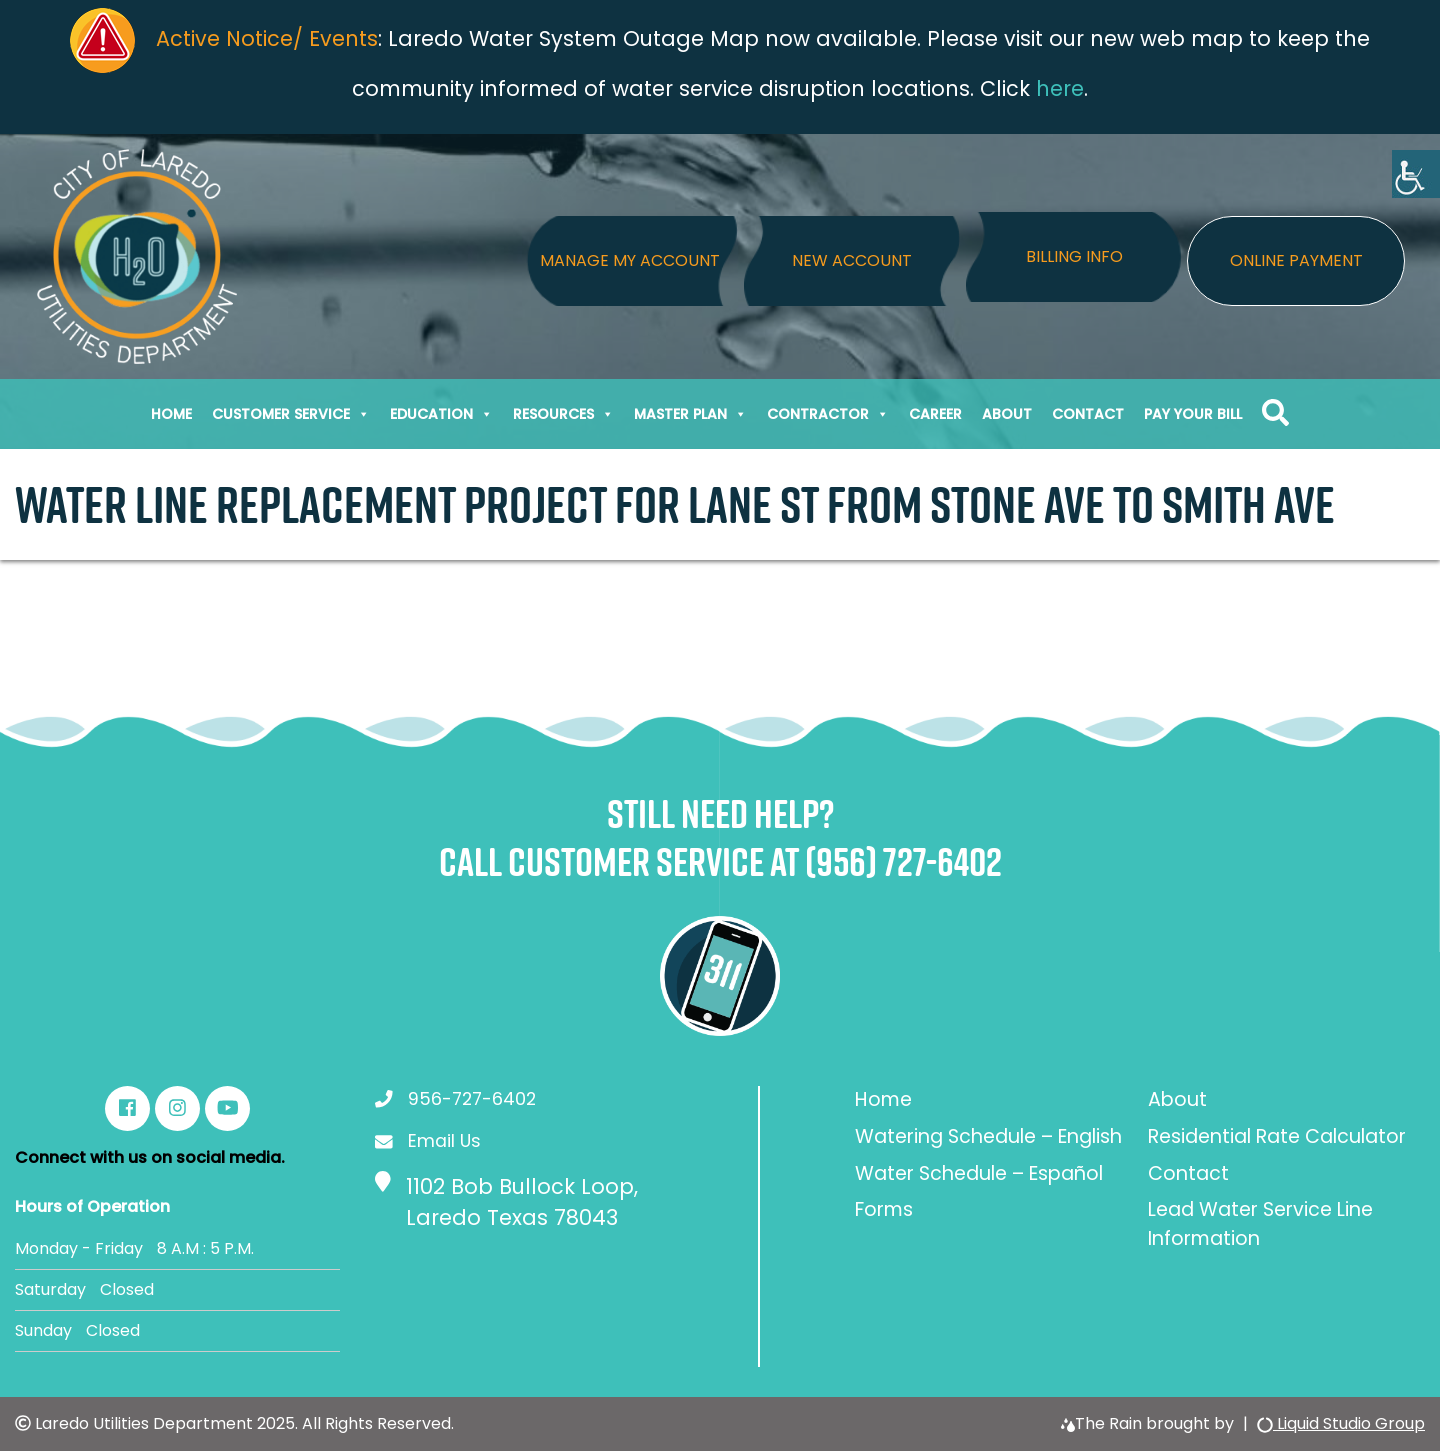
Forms (884, 1209)
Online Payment (1296, 260)
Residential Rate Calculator (1277, 1136)
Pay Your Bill (1193, 414)
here (1060, 88)
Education (441, 414)
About (1007, 414)
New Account (852, 260)
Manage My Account (630, 260)
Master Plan (690, 414)
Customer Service (291, 414)
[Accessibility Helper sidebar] (1416, 174)
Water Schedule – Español (979, 1173)
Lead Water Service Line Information (1260, 1224)
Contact (1088, 414)
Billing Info (1074, 256)
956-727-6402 (472, 1099)
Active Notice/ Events (267, 38)
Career (935, 414)
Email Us (444, 1141)
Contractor (828, 414)
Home (171, 414)
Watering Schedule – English (988, 1136)
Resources (563, 414)
